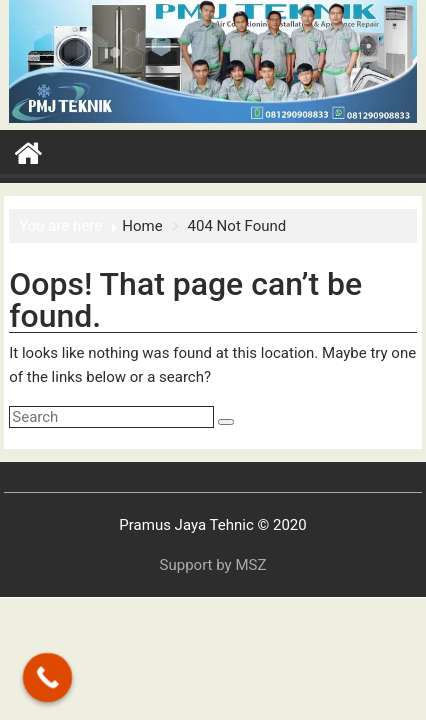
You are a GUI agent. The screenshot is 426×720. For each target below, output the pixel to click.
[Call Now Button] (48, 678)
